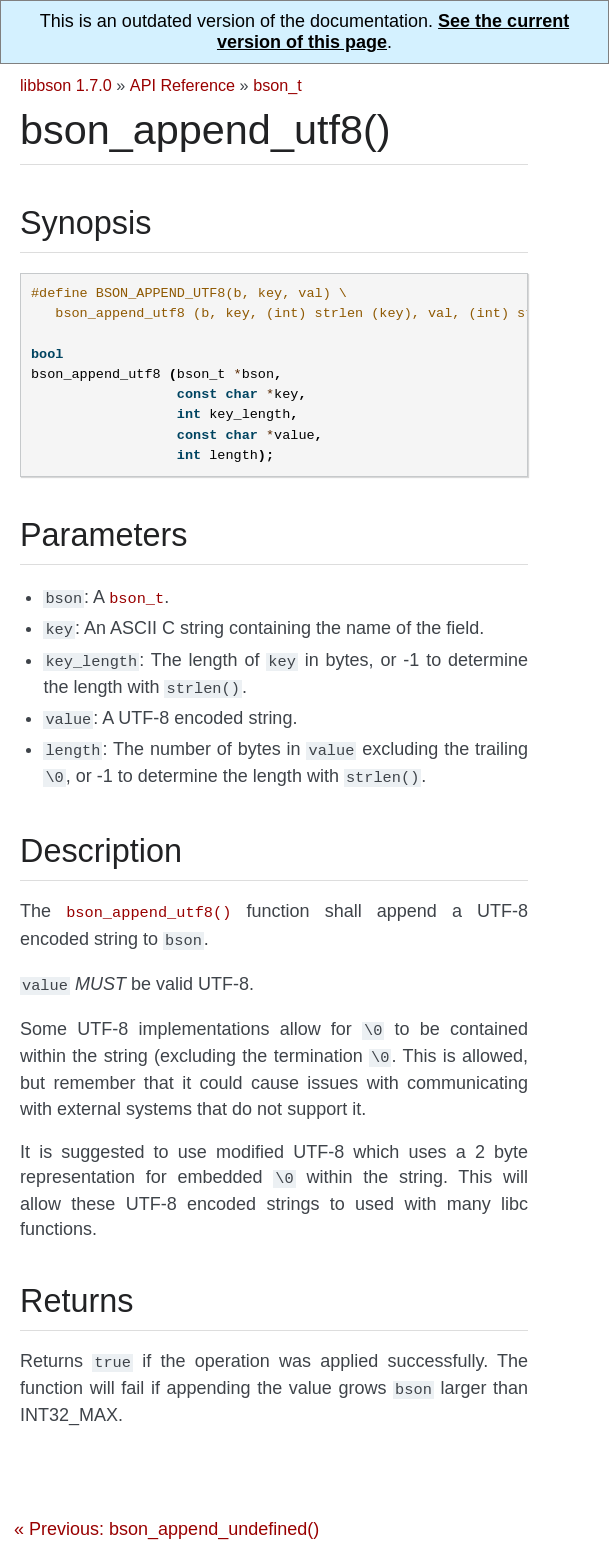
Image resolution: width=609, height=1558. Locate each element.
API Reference (182, 85)
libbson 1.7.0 (66, 85)
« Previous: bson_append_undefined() (166, 1499)
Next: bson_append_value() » (416, 1538)
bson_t (277, 85)
